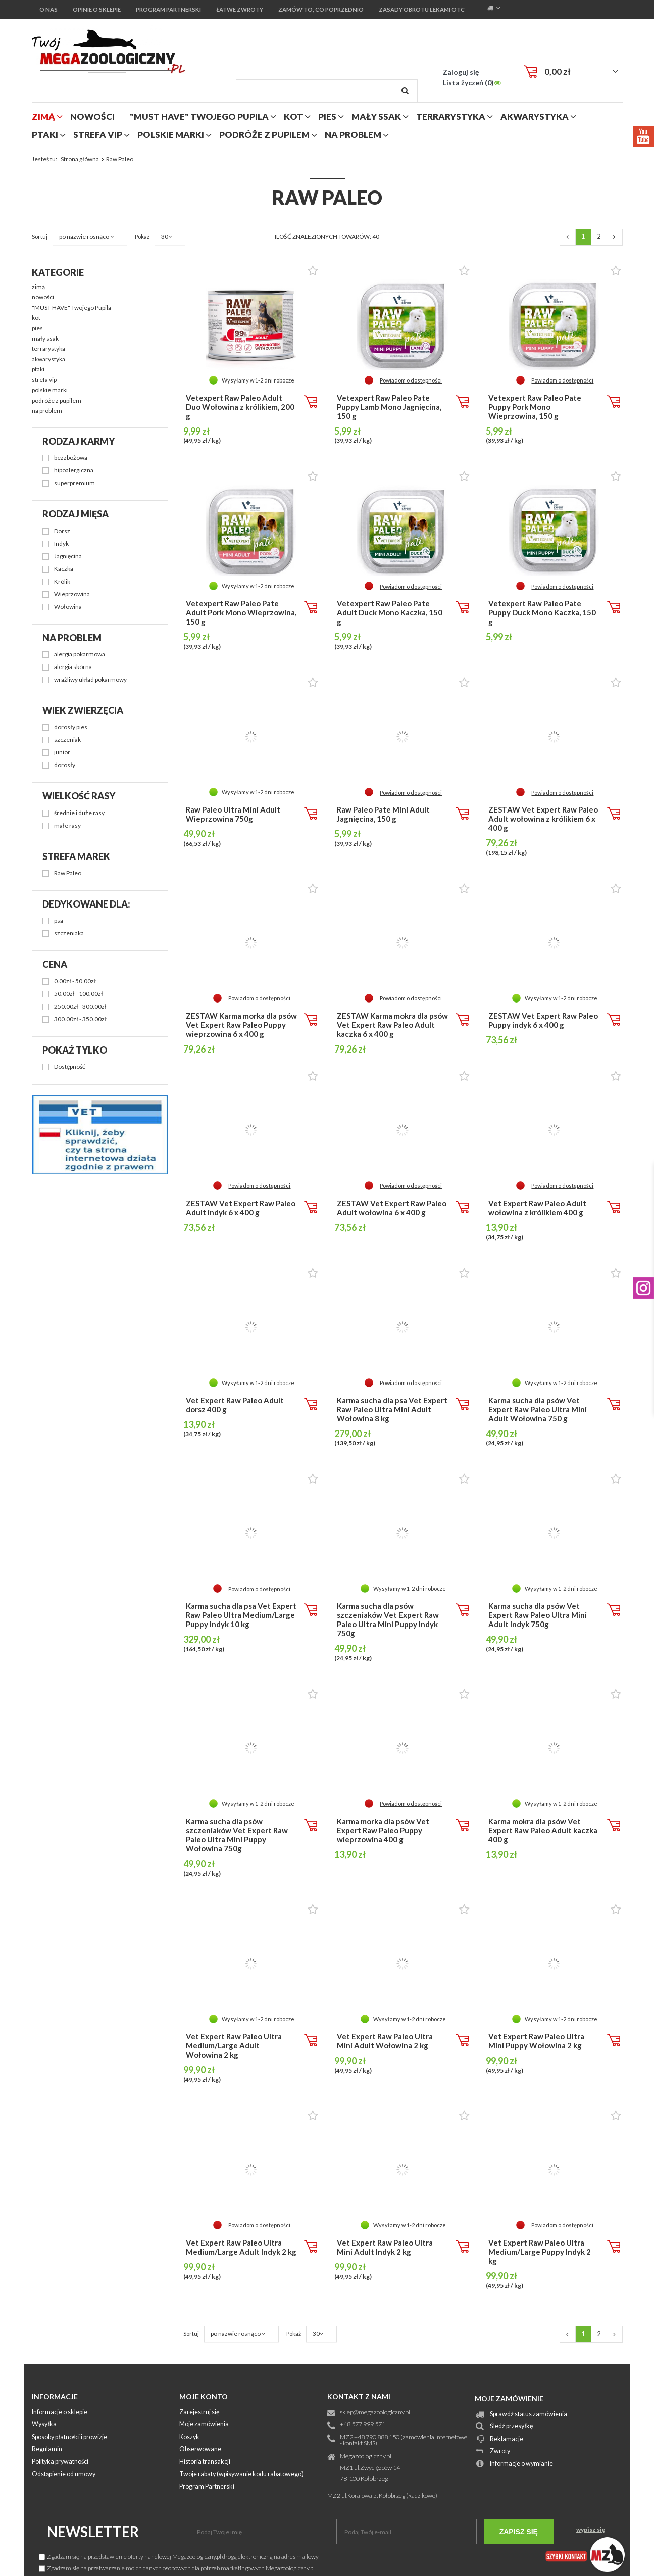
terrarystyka (450, 116)
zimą (43, 116)
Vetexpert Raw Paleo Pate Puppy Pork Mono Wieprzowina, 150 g (534, 406)
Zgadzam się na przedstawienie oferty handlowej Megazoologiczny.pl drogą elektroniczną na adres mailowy (179, 2556)
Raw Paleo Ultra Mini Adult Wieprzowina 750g (233, 814)
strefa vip (97, 134)
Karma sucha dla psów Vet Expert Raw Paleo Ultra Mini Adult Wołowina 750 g (537, 1409)
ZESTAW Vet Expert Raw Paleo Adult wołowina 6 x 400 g (391, 1208)
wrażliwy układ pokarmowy (90, 680)
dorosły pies (70, 727)
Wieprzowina (72, 594)
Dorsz (62, 531)
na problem (353, 134)
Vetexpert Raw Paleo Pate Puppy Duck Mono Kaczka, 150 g (542, 612)
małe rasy (67, 826)
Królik (62, 582)
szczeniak (67, 740)
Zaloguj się (461, 72)
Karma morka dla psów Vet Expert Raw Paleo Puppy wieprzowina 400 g (383, 1830)
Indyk (61, 544)
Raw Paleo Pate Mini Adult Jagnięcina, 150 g (383, 814)
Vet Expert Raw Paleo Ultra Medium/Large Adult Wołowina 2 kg (234, 2045)
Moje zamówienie (509, 2398)
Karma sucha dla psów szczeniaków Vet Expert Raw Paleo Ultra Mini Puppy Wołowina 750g (237, 1835)
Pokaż (293, 2333)
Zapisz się (518, 2531)
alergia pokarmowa (79, 654)
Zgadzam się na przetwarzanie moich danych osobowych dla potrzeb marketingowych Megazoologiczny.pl (177, 2568)
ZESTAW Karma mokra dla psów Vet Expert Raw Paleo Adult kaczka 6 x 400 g (392, 1024)
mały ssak (376, 116)
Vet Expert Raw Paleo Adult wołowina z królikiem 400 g (537, 1208)
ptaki (45, 134)
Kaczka (63, 569)
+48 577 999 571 (362, 2424)
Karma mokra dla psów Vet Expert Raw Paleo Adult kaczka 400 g (542, 1830)
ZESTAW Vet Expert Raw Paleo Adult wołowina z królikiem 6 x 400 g (543, 818)
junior (62, 752)
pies (327, 116)
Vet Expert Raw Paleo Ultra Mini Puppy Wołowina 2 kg (536, 2041)
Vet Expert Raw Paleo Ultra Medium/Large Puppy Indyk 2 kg (539, 2251)
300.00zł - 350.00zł (80, 1019)
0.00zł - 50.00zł (75, 981)
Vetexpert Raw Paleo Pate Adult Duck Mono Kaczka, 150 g (389, 612)
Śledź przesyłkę (511, 2426)
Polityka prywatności (60, 2462)
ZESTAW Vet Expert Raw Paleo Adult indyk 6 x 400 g (240, 1208)
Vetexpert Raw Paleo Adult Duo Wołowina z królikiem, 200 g (240, 406)
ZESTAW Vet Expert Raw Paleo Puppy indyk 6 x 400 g (543, 1020)
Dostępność (69, 1067)
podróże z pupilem (264, 134)
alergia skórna (73, 667)
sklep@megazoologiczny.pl (375, 2412)
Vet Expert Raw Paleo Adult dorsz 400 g (235, 1405)
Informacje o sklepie (59, 2412)
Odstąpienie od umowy (63, 2474)
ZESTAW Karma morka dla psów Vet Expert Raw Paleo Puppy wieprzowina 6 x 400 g (241, 1024)
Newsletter (93, 2531)
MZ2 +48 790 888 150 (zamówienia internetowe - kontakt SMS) (403, 2440)
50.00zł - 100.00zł (78, 994)
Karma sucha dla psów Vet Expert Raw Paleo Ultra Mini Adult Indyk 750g (537, 1615)
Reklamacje (506, 2439)
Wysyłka (44, 2424)
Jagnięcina (68, 556)
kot (293, 116)
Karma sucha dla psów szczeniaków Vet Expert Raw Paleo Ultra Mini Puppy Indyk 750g (388, 1619)
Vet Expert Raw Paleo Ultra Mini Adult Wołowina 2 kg (385, 2041)
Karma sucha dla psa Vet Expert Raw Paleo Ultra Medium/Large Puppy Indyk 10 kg (241, 1615)
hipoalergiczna (73, 470)
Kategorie (58, 272)
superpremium (74, 483)
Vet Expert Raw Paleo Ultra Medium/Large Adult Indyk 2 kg (241, 2247)
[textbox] (327, 90)
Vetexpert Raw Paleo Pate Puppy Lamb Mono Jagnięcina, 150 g (389, 406)
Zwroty (500, 2451)
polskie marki (170, 134)
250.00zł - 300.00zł (80, 1007)
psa (58, 921)
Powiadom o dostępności (411, 380)
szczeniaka (69, 933)
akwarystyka (534, 116)
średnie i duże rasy (79, 813)
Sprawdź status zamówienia (528, 2414)
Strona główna (80, 159)
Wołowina (68, 607)
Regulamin (47, 2449)
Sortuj (191, 2333)
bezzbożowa (70, 458)
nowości (92, 116)
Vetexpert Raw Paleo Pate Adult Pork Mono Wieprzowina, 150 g (241, 612)
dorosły (64, 765)
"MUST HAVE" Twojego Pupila (199, 116)
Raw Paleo (67, 873)
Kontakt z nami (358, 2396)
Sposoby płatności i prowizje (69, 2437)
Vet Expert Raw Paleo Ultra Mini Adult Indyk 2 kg (385, 2247)
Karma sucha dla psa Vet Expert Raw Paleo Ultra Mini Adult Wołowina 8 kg (392, 1409)
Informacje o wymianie (521, 2464)
